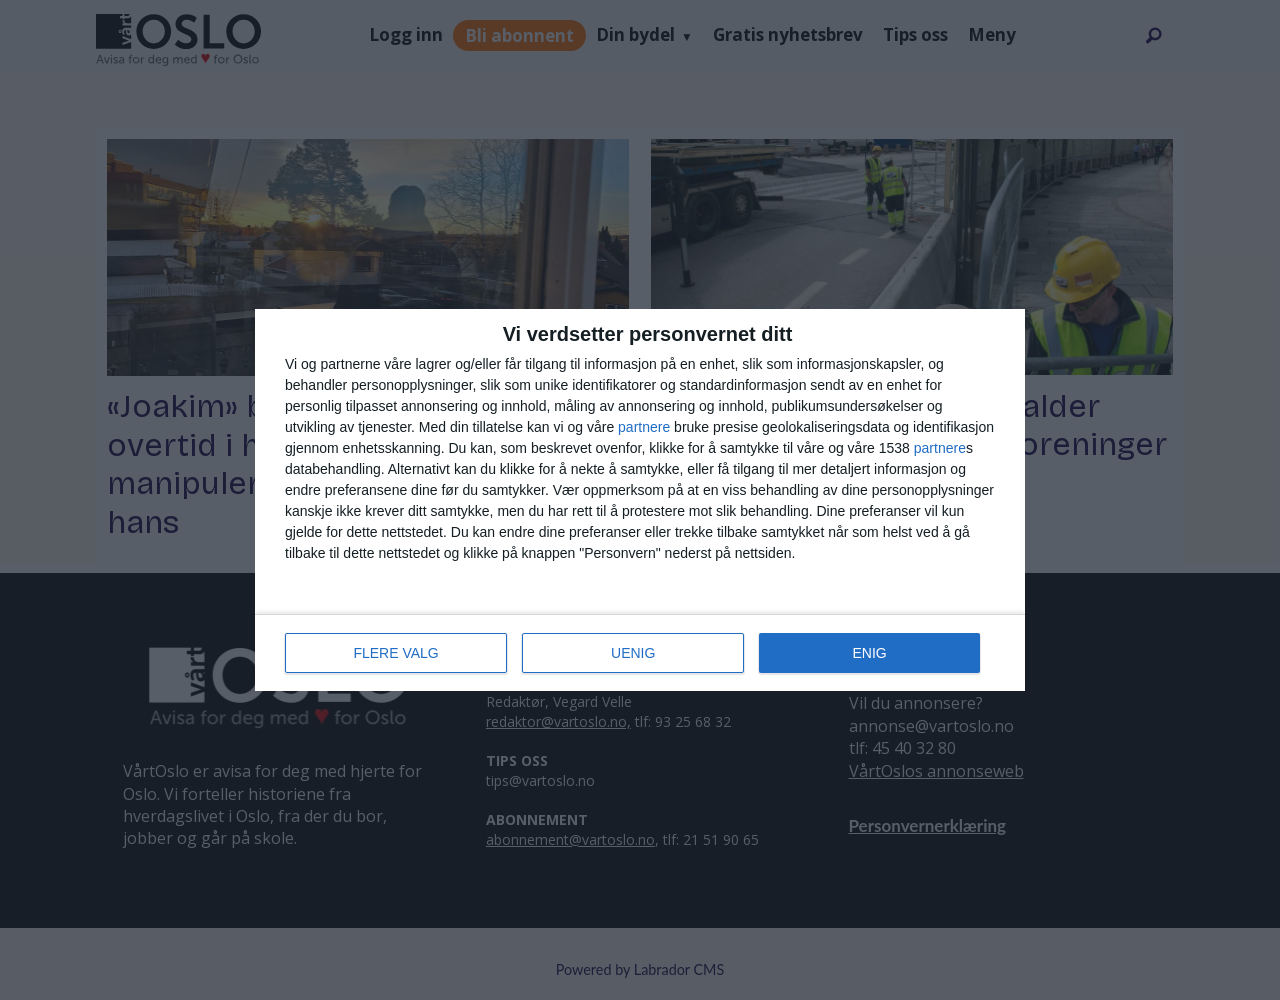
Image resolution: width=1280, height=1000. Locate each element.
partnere (644, 427)
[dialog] (640, 500)
